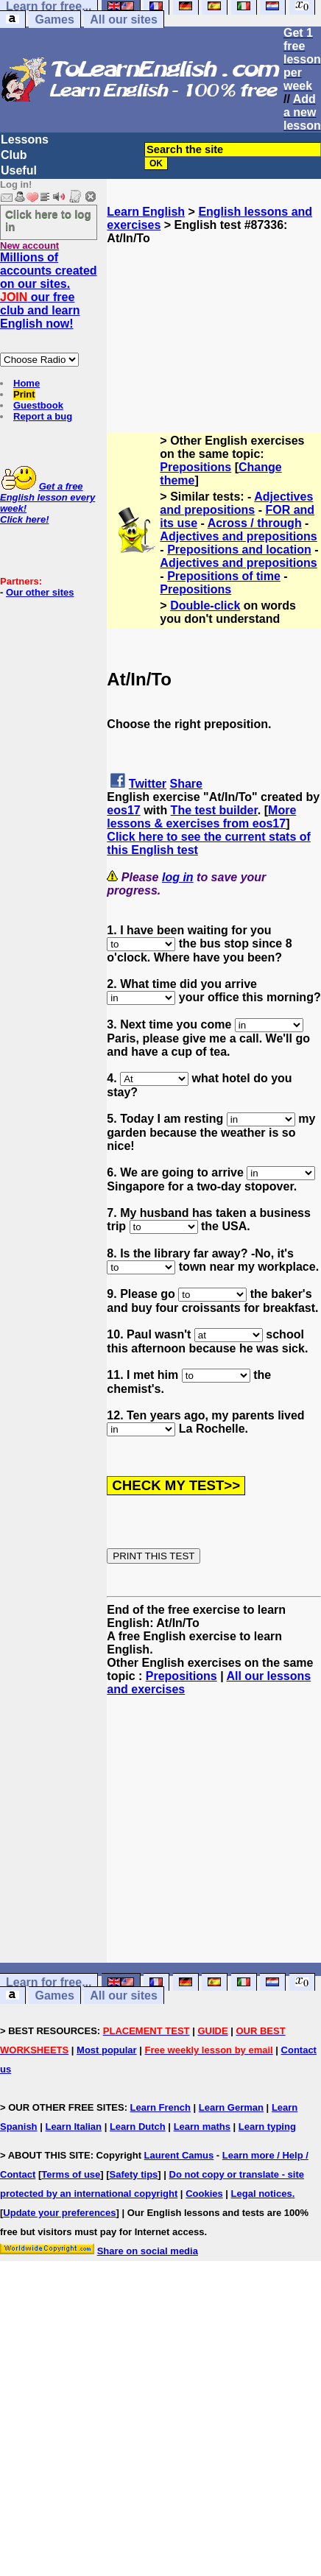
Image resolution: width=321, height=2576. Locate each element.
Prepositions (195, 467)
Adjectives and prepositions (236, 503)
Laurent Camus (179, 2155)
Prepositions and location (239, 549)
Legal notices (261, 2193)
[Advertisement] (214, 318)
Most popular (107, 2049)
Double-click (205, 605)
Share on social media (147, 2250)
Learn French (160, 2107)
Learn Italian (73, 2126)
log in (178, 877)
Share (186, 783)
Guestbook (38, 405)
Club (14, 155)
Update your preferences (59, 2212)
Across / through (255, 523)
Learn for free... (48, 1982)
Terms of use (70, 2174)
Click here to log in (48, 220)
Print (24, 394)
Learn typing (267, 2126)
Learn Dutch (138, 2126)
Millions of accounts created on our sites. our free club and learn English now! (48, 290)
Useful (19, 170)
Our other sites (40, 592)
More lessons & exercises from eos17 (201, 817)
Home (26, 383)
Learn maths (202, 2126)
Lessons (25, 139)
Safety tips (134, 2174)
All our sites (124, 19)
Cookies (204, 2193)
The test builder (214, 810)
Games (54, 19)
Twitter (147, 783)
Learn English (146, 211)
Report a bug (42, 416)
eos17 (123, 810)
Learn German (231, 2107)
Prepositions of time (224, 576)
